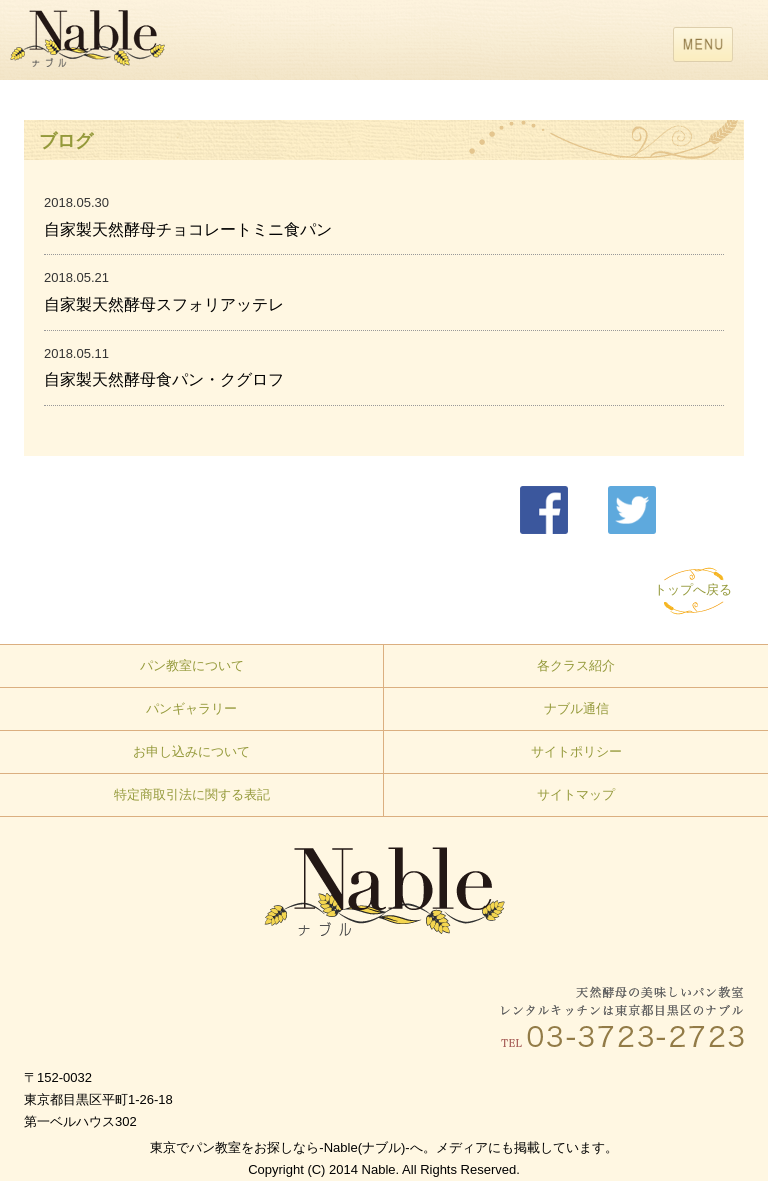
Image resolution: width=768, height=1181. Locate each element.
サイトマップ (576, 794)
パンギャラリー (191, 708)
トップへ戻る (693, 589)
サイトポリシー (576, 751)
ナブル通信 (576, 708)
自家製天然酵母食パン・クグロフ (164, 379)
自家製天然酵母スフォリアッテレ (164, 304)
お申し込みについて (191, 751)
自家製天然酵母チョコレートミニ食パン (188, 229)
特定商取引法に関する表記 (192, 794)
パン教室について (192, 665)
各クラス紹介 (576, 665)
